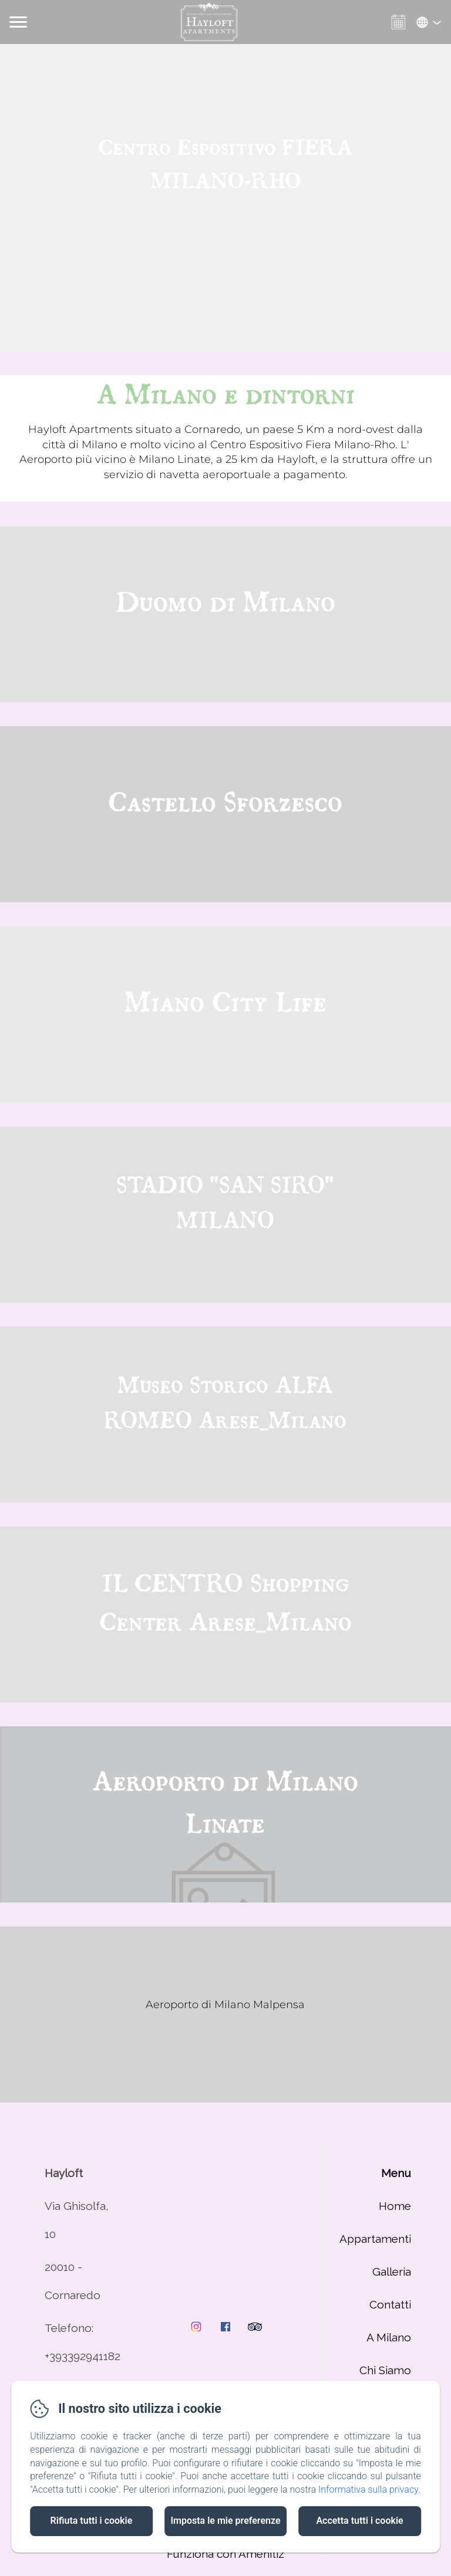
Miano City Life (225, 1004)
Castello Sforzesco (225, 804)
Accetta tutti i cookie (359, 2520)
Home (395, 2205)
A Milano (388, 2337)
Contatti (390, 2304)
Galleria (391, 2271)
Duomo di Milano (225, 604)
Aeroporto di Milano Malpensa (225, 2004)
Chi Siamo (385, 2370)
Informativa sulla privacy (368, 2489)
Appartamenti (375, 2238)
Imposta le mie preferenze (225, 2520)
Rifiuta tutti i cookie (92, 2520)
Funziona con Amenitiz (225, 2553)
